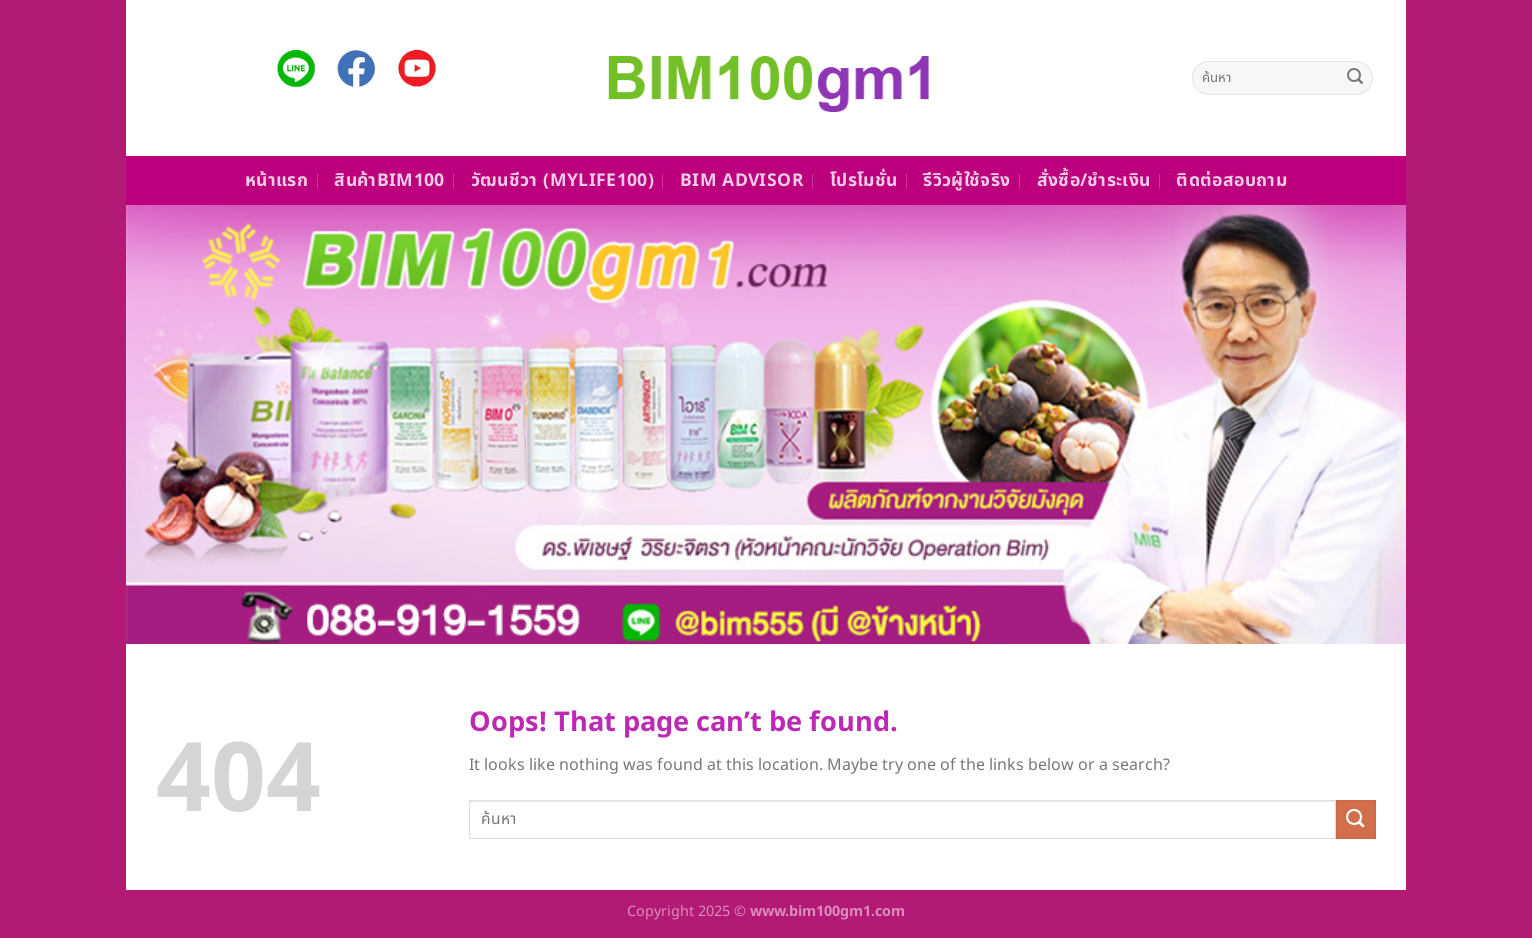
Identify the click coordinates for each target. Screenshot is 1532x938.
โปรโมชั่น (863, 180)
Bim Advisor (742, 180)
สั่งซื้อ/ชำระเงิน (1094, 180)
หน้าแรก (276, 180)
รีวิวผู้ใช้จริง (966, 180)
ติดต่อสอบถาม (1231, 180)
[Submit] (1355, 78)
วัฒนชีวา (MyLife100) (562, 180)
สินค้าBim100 (389, 180)
